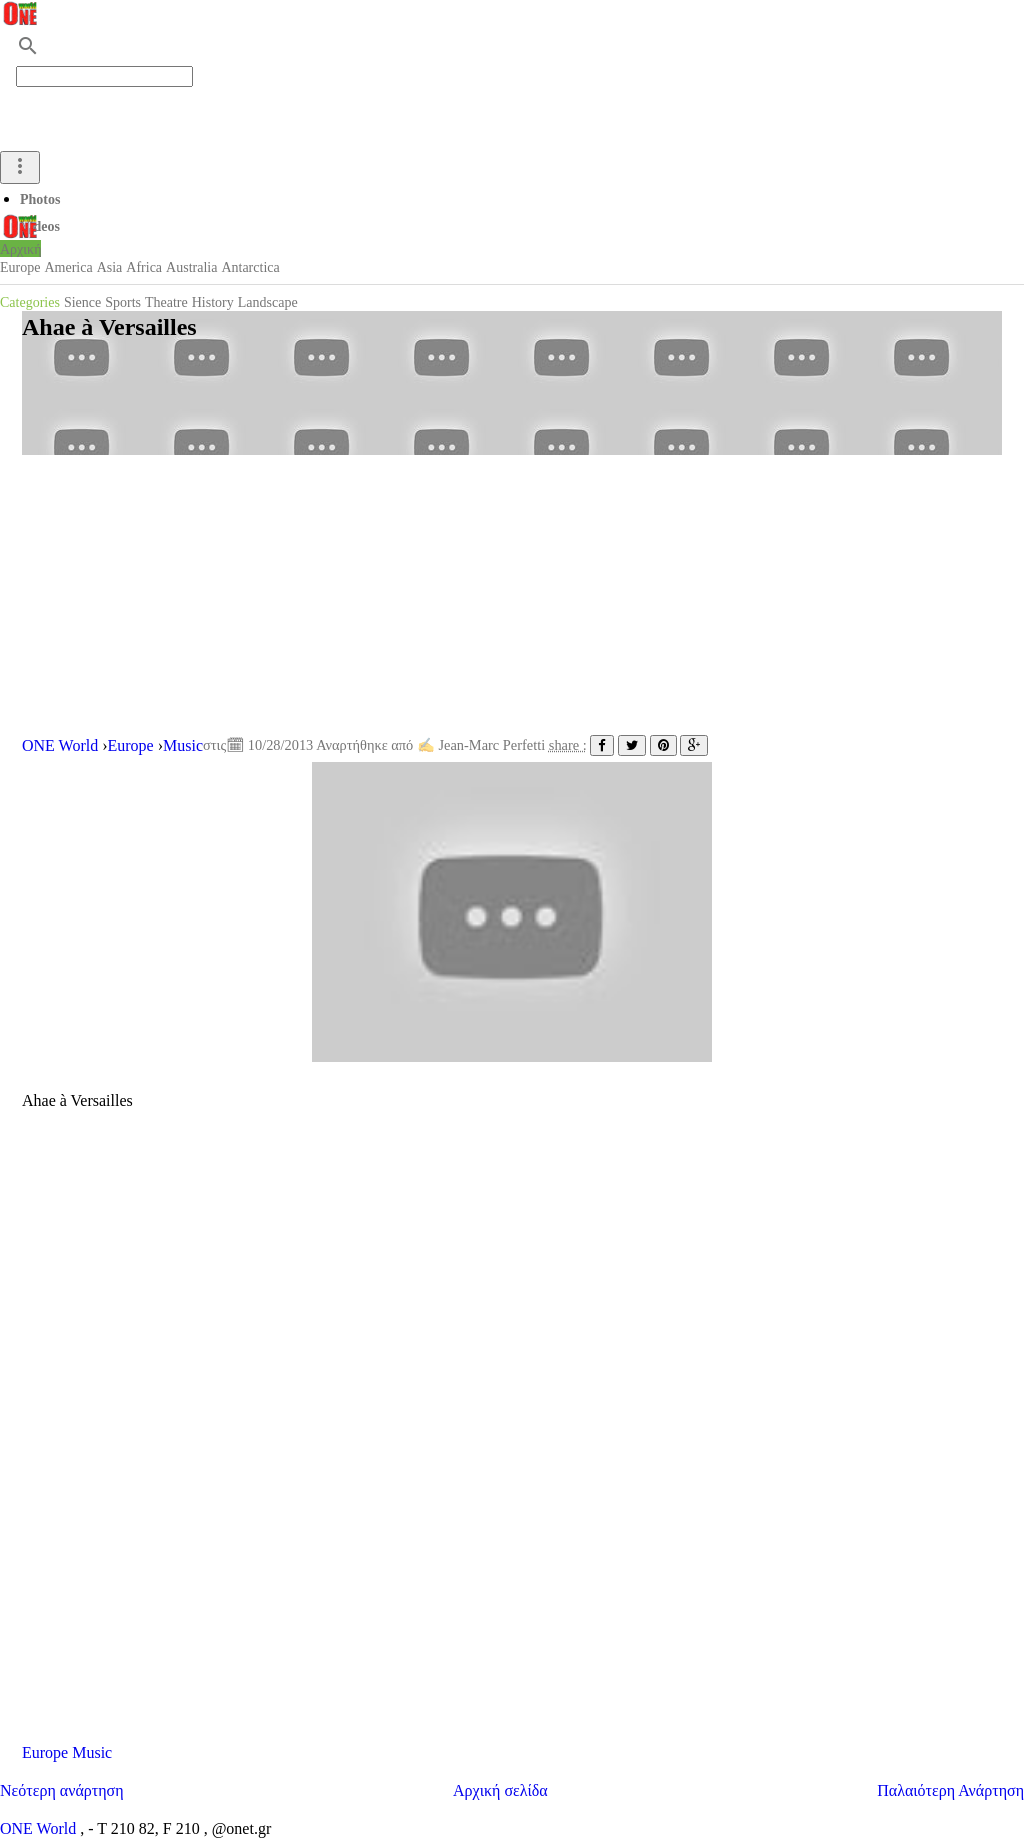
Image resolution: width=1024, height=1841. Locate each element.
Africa (144, 267)
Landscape (268, 302)
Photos (40, 199)
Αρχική (20, 249)
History (213, 302)
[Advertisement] (512, 595)
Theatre (166, 302)
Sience (82, 302)
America (68, 267)
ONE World (40, 1828)
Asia (110, 267)
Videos (40, 226)
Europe (20, 267)
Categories (30, 302)
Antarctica (250, 267)
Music (92, 1752)
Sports (123, 302)
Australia (191, 267)
